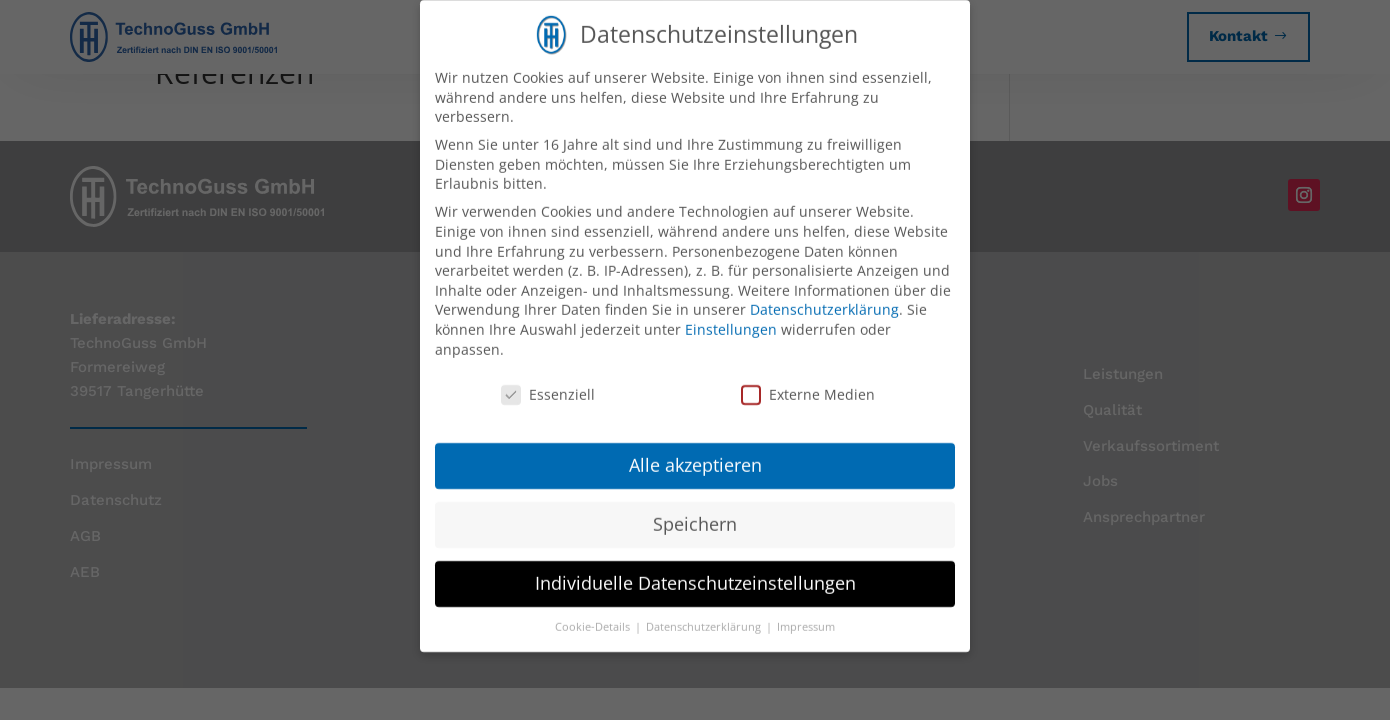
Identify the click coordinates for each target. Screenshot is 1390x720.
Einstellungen (731, 313)
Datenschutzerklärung (824, 294)
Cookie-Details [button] (594, 611)
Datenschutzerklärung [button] (705, 611)
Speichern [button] (695, 508)
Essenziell (548, 379)
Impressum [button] (806, 611)
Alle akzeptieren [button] (695, 449)
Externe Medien (808, 379)
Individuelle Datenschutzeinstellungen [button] (695, 567)
